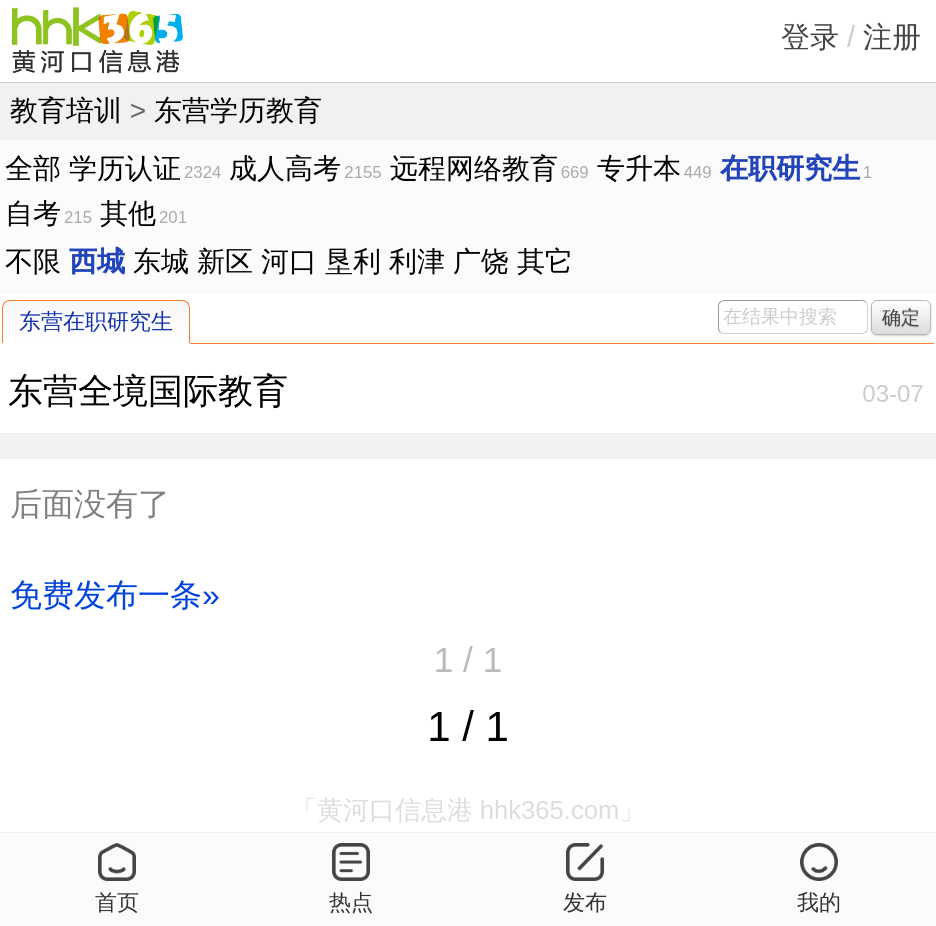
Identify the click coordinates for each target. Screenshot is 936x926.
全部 (33, 168)
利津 (417, 261)
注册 (892, 37)
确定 (901, 317)
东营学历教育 (238, 110)
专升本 (639, 168)
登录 (810, 37)
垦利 (353, 261)
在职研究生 (790, 168)
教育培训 (66, 110)
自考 (33, 213)
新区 (225, 261)
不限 (33, 261)
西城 (97, 261)
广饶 (481, 261)
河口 (289, 261)
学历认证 (125, 168)
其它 (545, 261)
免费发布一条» (115, 595)
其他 (128, 213)
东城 (161, 261)
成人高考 (285, 168)
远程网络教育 (474, 168)
